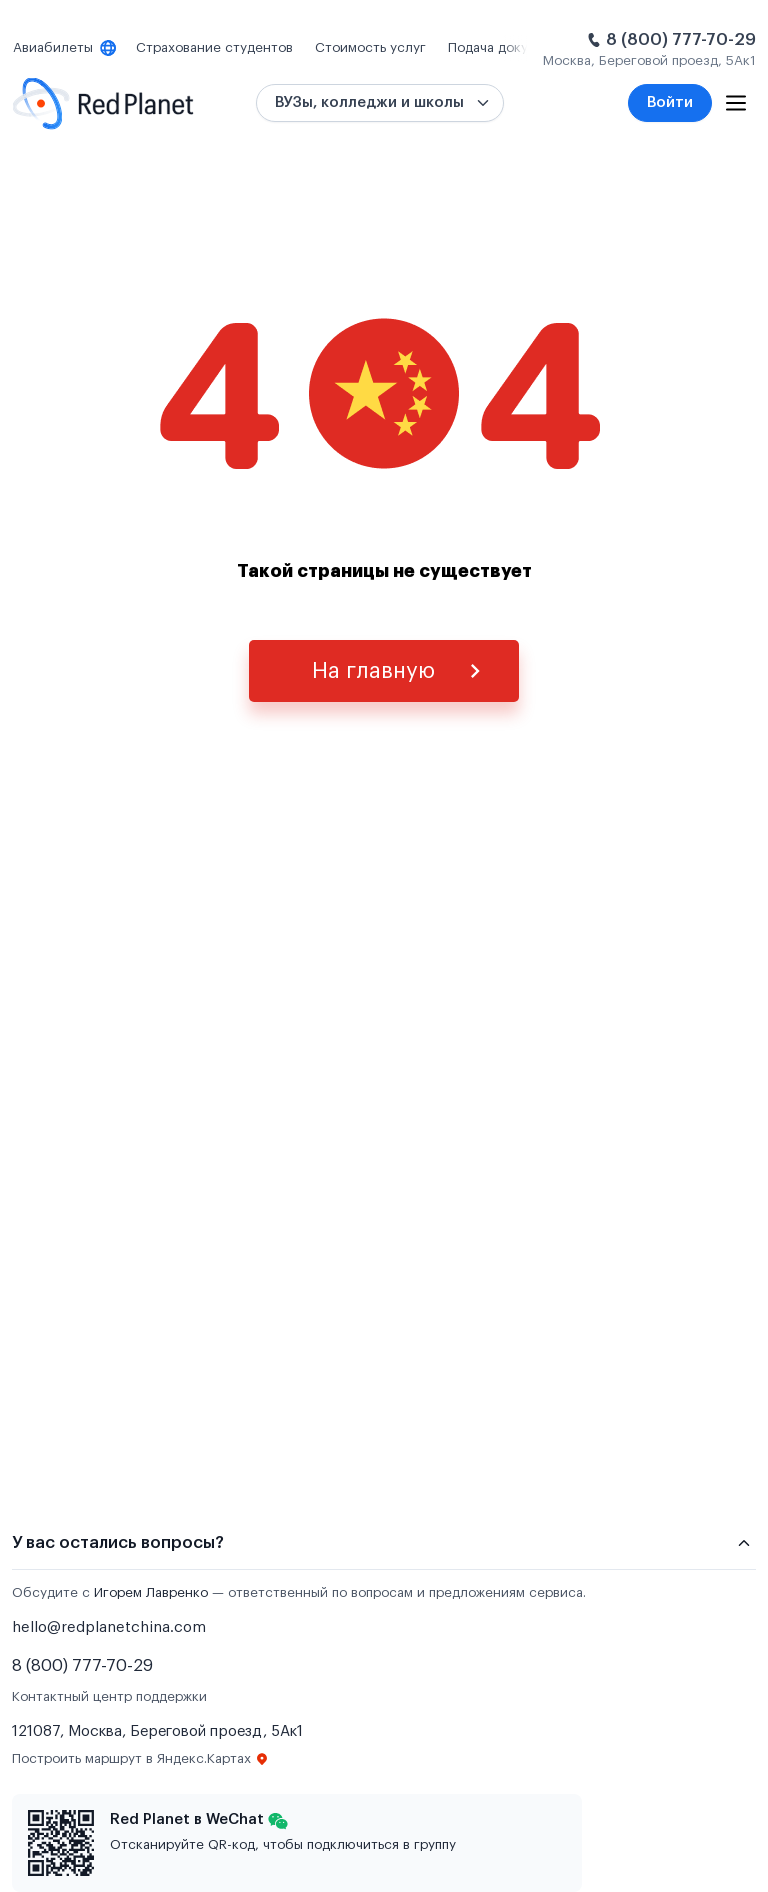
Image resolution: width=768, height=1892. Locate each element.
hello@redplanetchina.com (109, 1627)
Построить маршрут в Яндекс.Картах (140, 1759)
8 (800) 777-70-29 (681, 39)
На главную (373, 671)
